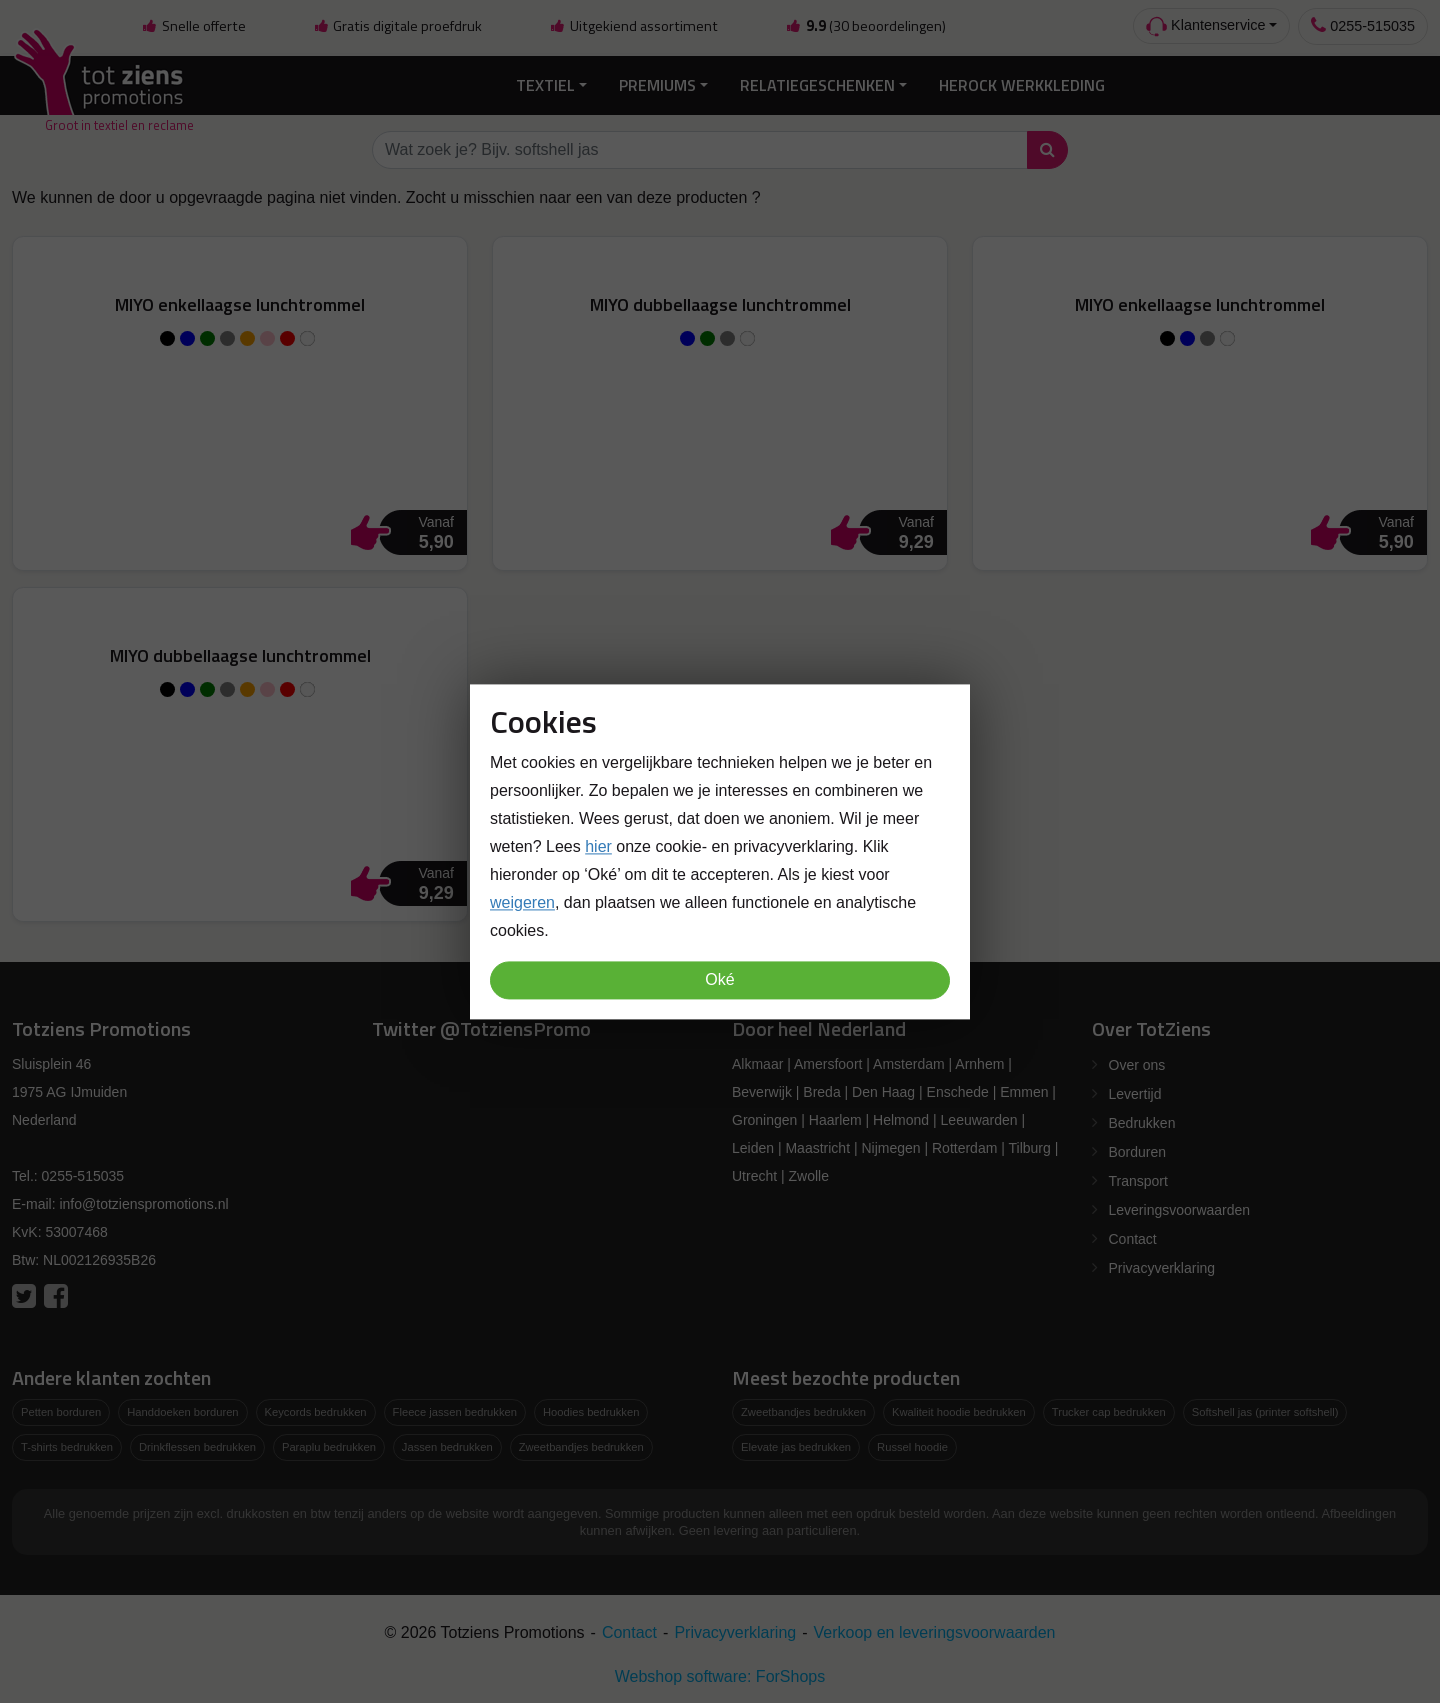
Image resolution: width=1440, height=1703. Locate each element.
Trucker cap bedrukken (1109, 1409)
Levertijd (1135, 1091)
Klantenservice (1205, 26)
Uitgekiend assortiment (634, 26)
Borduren (1138, 1149)
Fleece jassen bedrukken (455, 1409)
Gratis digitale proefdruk (397, 26)
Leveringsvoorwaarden (1180, 1207)
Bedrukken (1142, 1120)
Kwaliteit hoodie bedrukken (959, 1409)
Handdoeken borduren (182, 1409)
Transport (1138, 1178)
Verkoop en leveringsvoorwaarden (935, 1628)
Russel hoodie (912, 1443)
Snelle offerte (193, 26)
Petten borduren (61, 1409)
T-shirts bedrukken (67, 1443)
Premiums (657, 82)
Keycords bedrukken (316, 1409)
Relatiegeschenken (817, 82)
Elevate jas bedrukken (796, 1443)
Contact (1133, 1236)
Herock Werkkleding (1022, 82)
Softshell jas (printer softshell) (1265, 1409)
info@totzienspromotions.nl (143, 1201)
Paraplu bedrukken (329, 1443)
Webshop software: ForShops (720, 1672)
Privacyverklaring (1162, 1265)
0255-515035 (1363, 25)
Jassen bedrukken (447, 1443)
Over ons (1137, 1062)
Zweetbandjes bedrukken (581, 1443)
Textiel (545, 82)
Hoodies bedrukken (591, 1409)
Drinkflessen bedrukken (197, 1443)
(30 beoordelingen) (865, 26)
